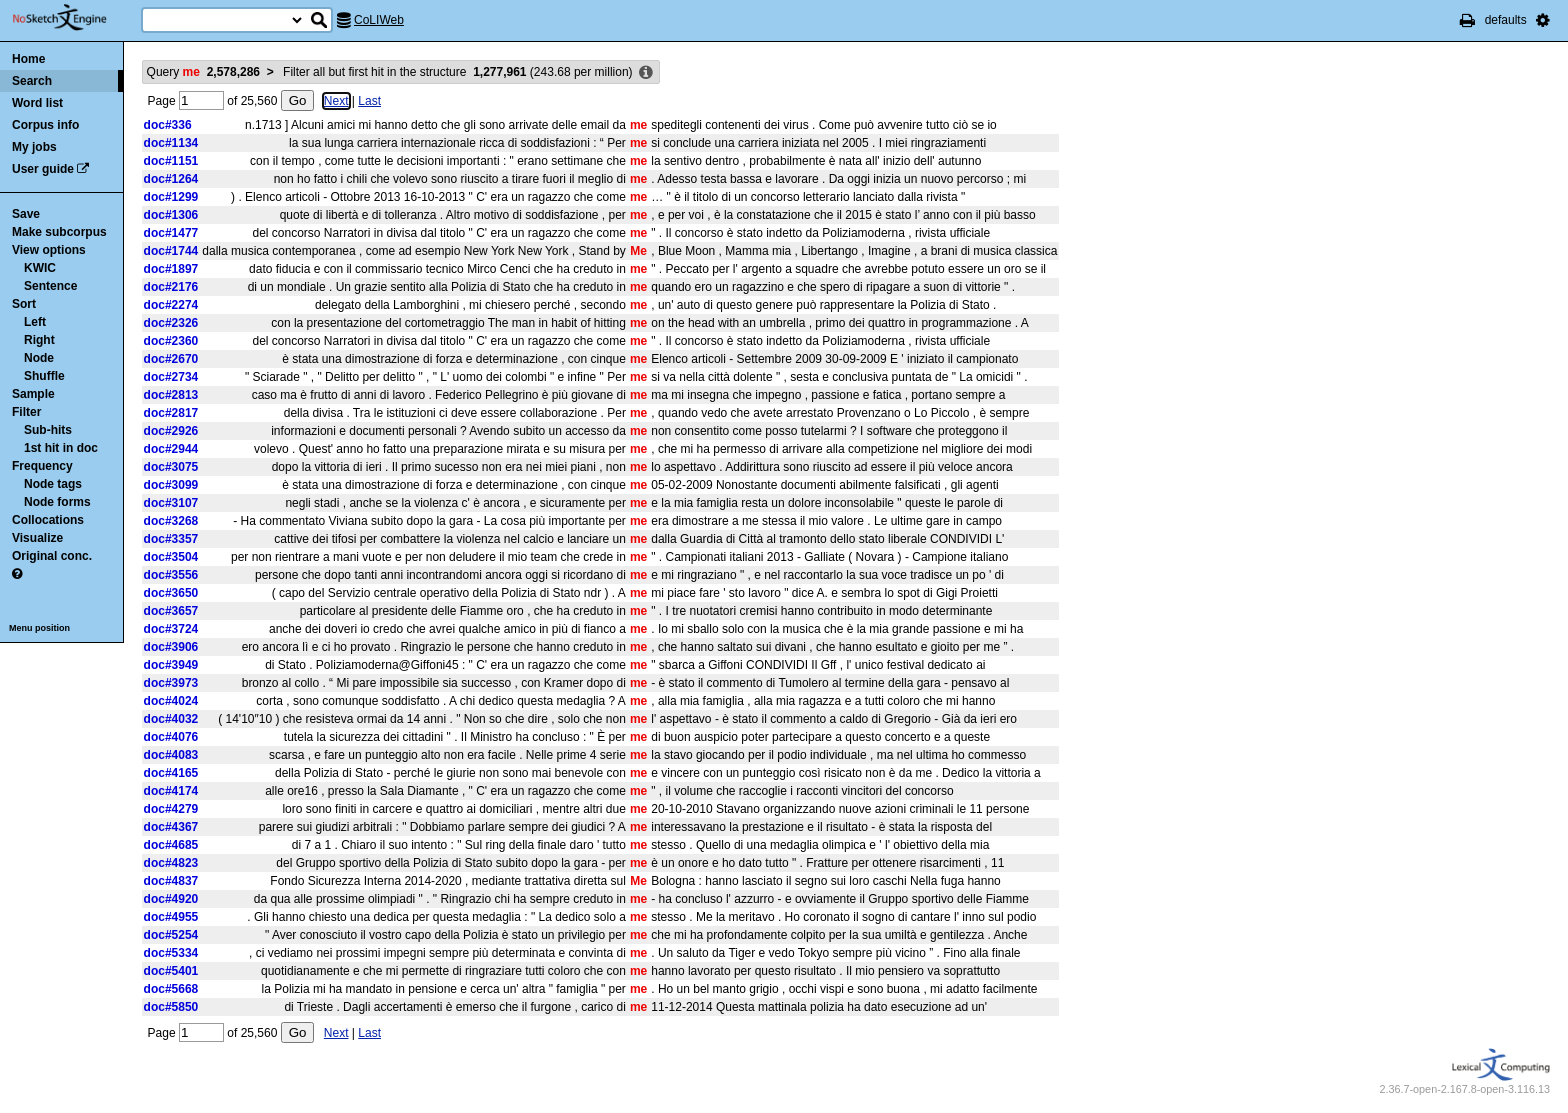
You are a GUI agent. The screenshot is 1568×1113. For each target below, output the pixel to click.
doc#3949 (171, 665)
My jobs (34, 147)
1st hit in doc (61, 448)
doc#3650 (171, 593)
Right (39, 340)
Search (32, 81)
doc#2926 (171, 431)
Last (369, 101)
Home (28, 59)
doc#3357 (171, 539)
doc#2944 (171, 449)
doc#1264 (171, 179)
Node (39, 358)
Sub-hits (48, 430)
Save (26, 214)
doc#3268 (171, 521)
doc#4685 (171, 845)
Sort (24, 304)
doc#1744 (171, 251)
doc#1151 (171, 161)
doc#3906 (171, 647)
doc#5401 (171, 971)
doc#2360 (171, 341)
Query (203, 72)
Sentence (50, 286)
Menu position (39, 628)
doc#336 (168, 125)
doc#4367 (171, 827)
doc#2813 (171, 395)
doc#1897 (171, 269)
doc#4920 (171, 899)
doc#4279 (171, 809)
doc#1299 (171, 197)
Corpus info (45, 125)
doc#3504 (171, 557)
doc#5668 (171, 989)
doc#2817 (171, 413)
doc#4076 (171, 737)
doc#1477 (171, 233)
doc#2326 (171, 323)
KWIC (40, 268)
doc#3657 (171, 611)
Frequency (42, 466)
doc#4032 (171, 719)
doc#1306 (171, 215)
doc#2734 (171, 377)
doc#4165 (171, 773)
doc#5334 (171, 953)
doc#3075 (171, 467)
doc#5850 (171, 1007)
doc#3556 (171, 575)
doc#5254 (171, 935)
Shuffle (44, 376)
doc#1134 (171, 143)
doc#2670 (171, 359)
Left (35, 322)
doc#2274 (171, 305)
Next (336, 101)
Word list (37, 103)
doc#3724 (171, 629)
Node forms (57, 502)
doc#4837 (171, 881)
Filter (26, 412)
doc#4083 (171, 755)
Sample (33, 394)
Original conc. (52, 556)
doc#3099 (171, 485)
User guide (43, 169)
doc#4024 (171, 701)
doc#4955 (171, 917)
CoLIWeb (379, 20)
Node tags (53, 484)
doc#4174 (171, 791)
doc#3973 (171, 683)
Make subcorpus (59, 232)
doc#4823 (171, 863)
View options (49, 250)
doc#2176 (171, 287)
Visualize (37, 538)
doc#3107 (171, 503)
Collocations (48, 520)
